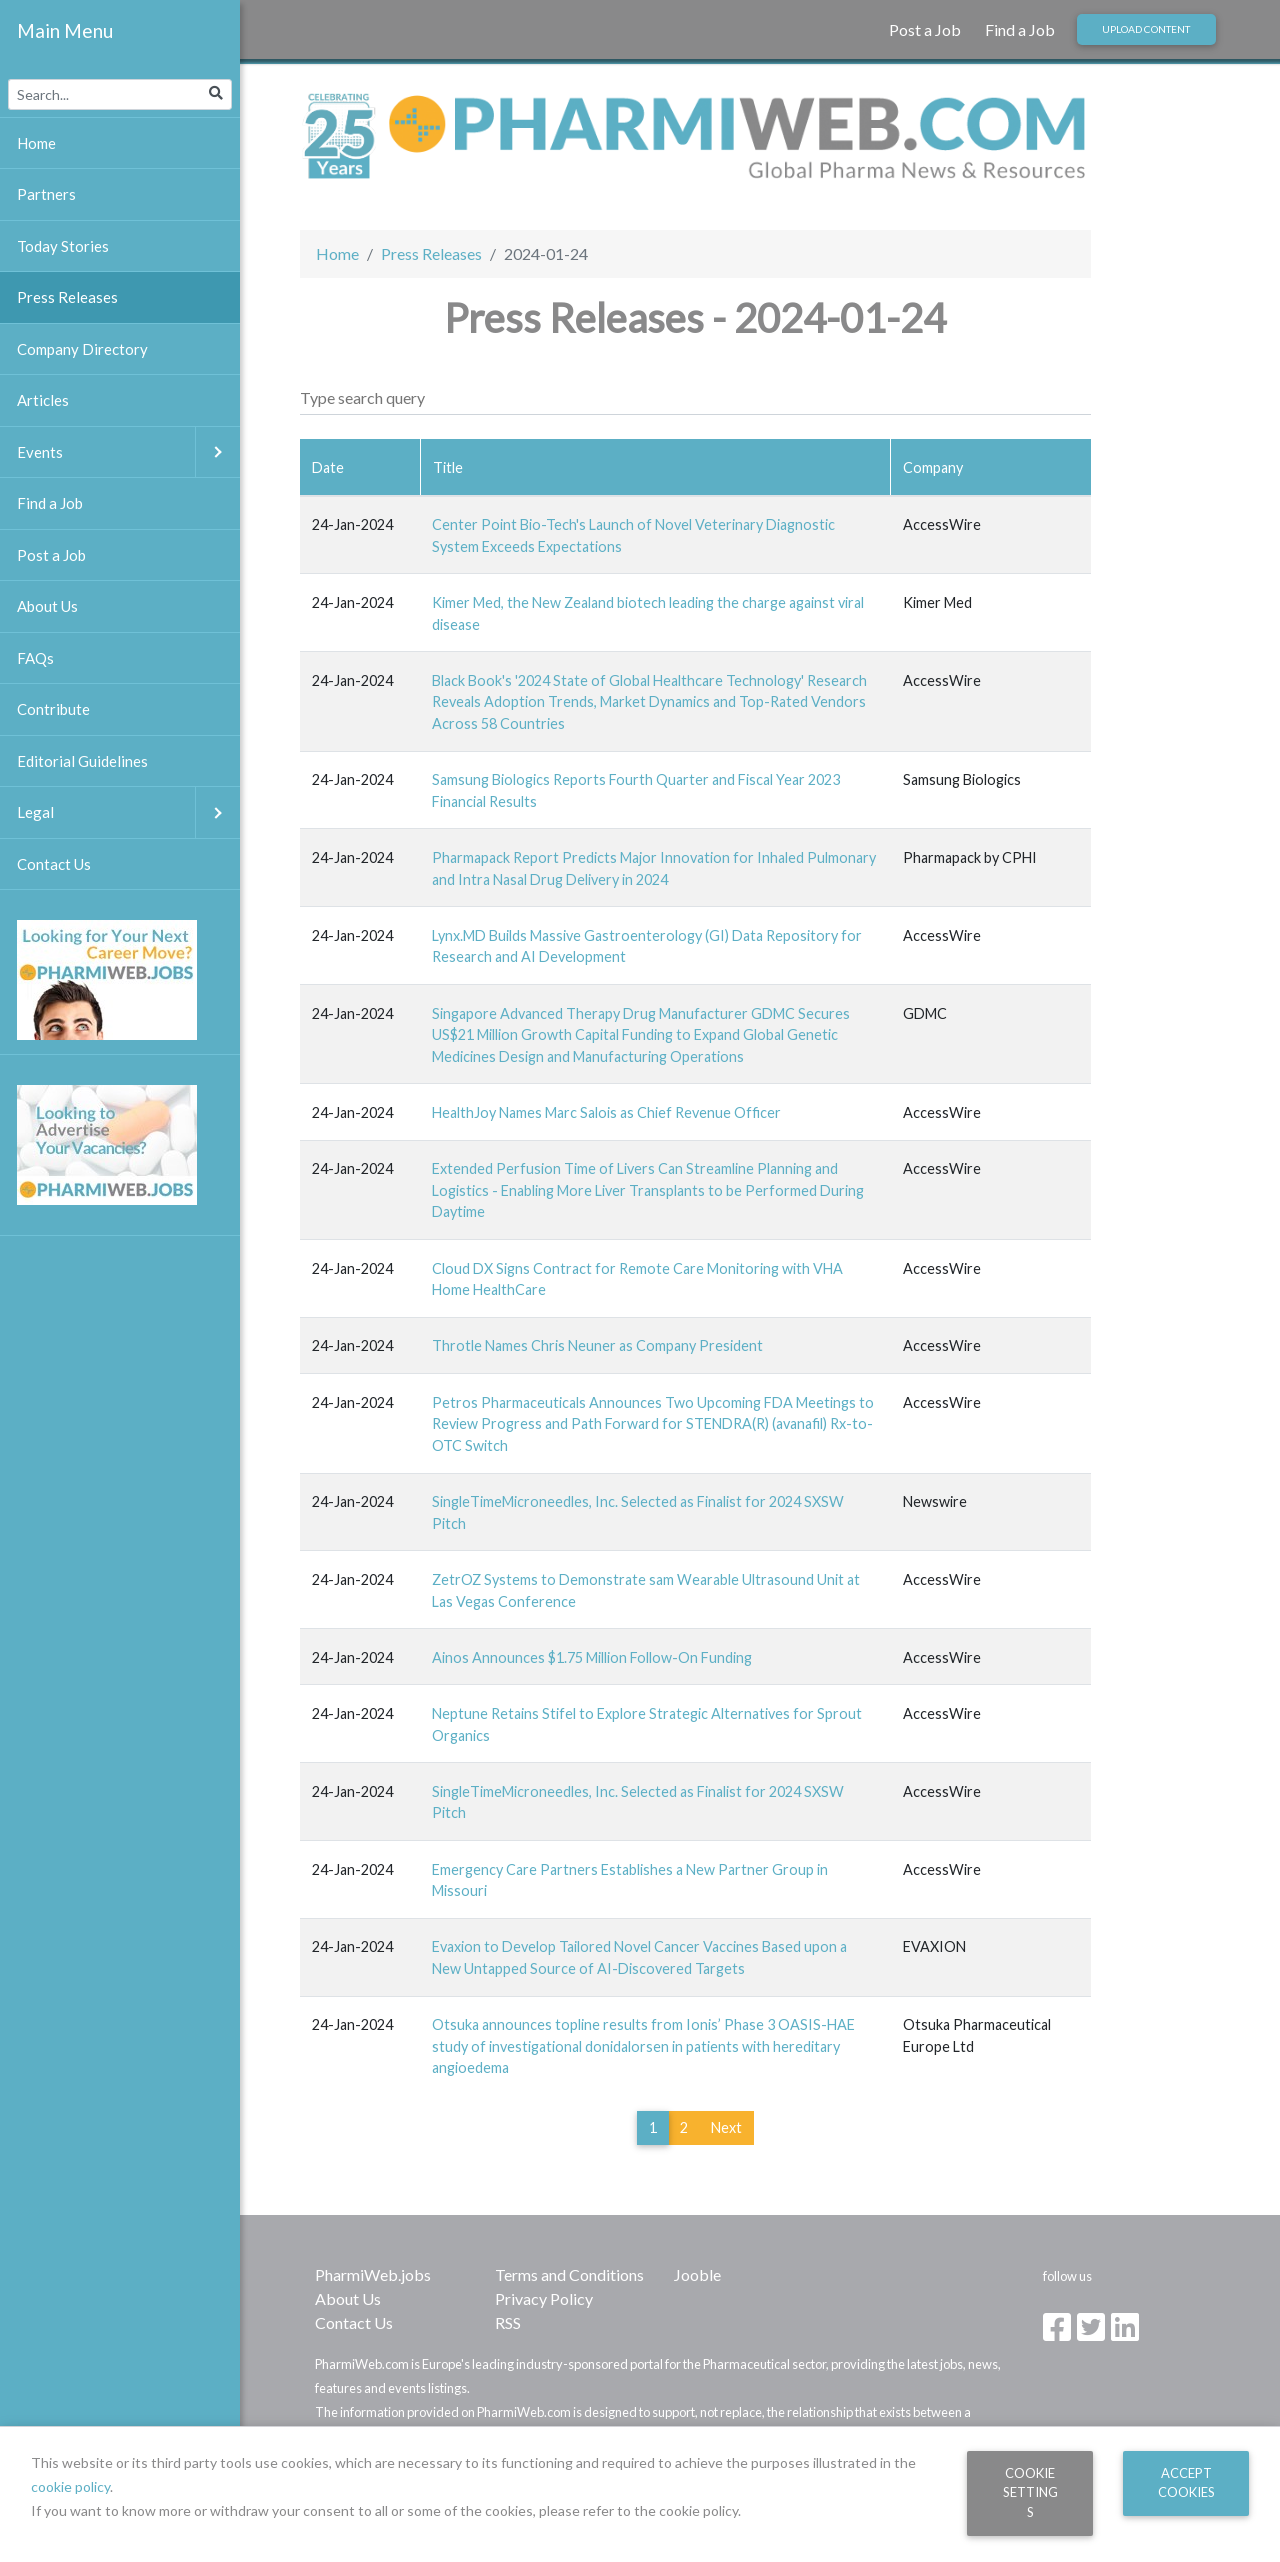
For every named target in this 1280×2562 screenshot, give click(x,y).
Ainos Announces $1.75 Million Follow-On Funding (592, 1657)
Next (726, 2127)
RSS (508, 2322)
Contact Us (354, 2322)
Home (337, 253)
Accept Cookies (1186, 2482)
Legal (128, 812)
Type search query (362, 397)
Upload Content (1146, 29)
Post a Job (925, 29)
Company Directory (82, 349)
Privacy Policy (544, 2298)
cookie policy (70, 2486)
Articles (43, 400)
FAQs (35, 658)
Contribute (53, 709)
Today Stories (63, 246)
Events (128, 452)
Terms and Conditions (569, 2274)
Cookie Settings (1030, 2492)
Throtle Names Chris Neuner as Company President (597, 1345)
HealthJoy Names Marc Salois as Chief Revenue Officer (606, 1112)
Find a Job (1020, 29)
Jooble (697, 2274)
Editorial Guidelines (82, 761)
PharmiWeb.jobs (373, 2274)
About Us (348, 2298)
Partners (46, 194)
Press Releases (431, 253)
